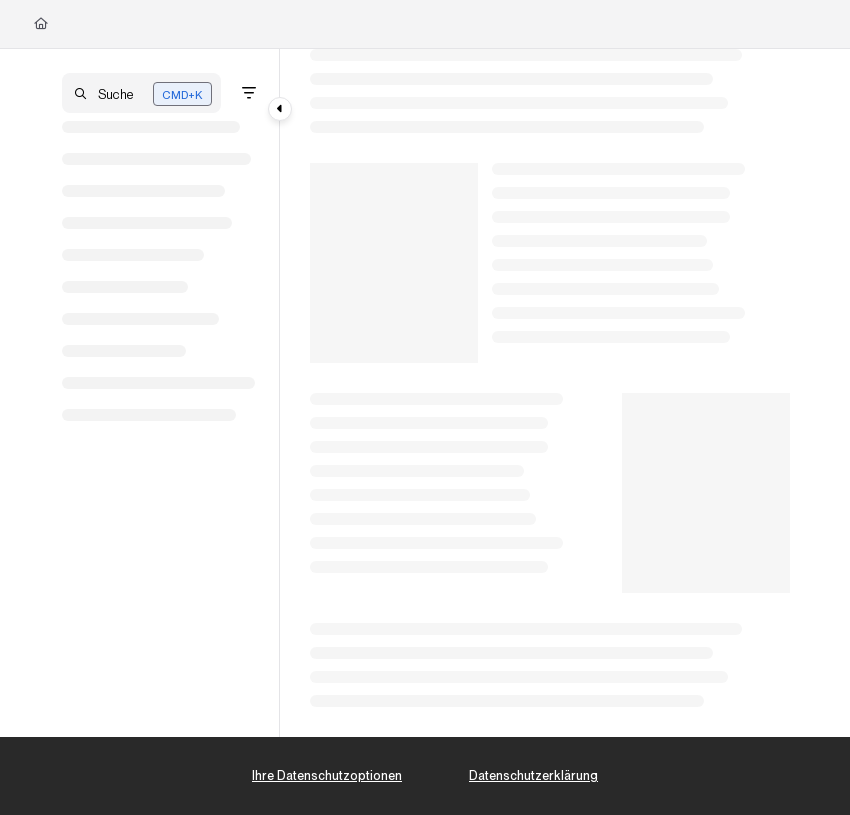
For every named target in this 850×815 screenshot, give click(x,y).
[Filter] (249, 93)
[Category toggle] (280, 109)
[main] (550, 393)
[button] (141, 93)
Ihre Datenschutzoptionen (327, 775)
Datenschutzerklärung (533, 775)
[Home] (41, 24)
